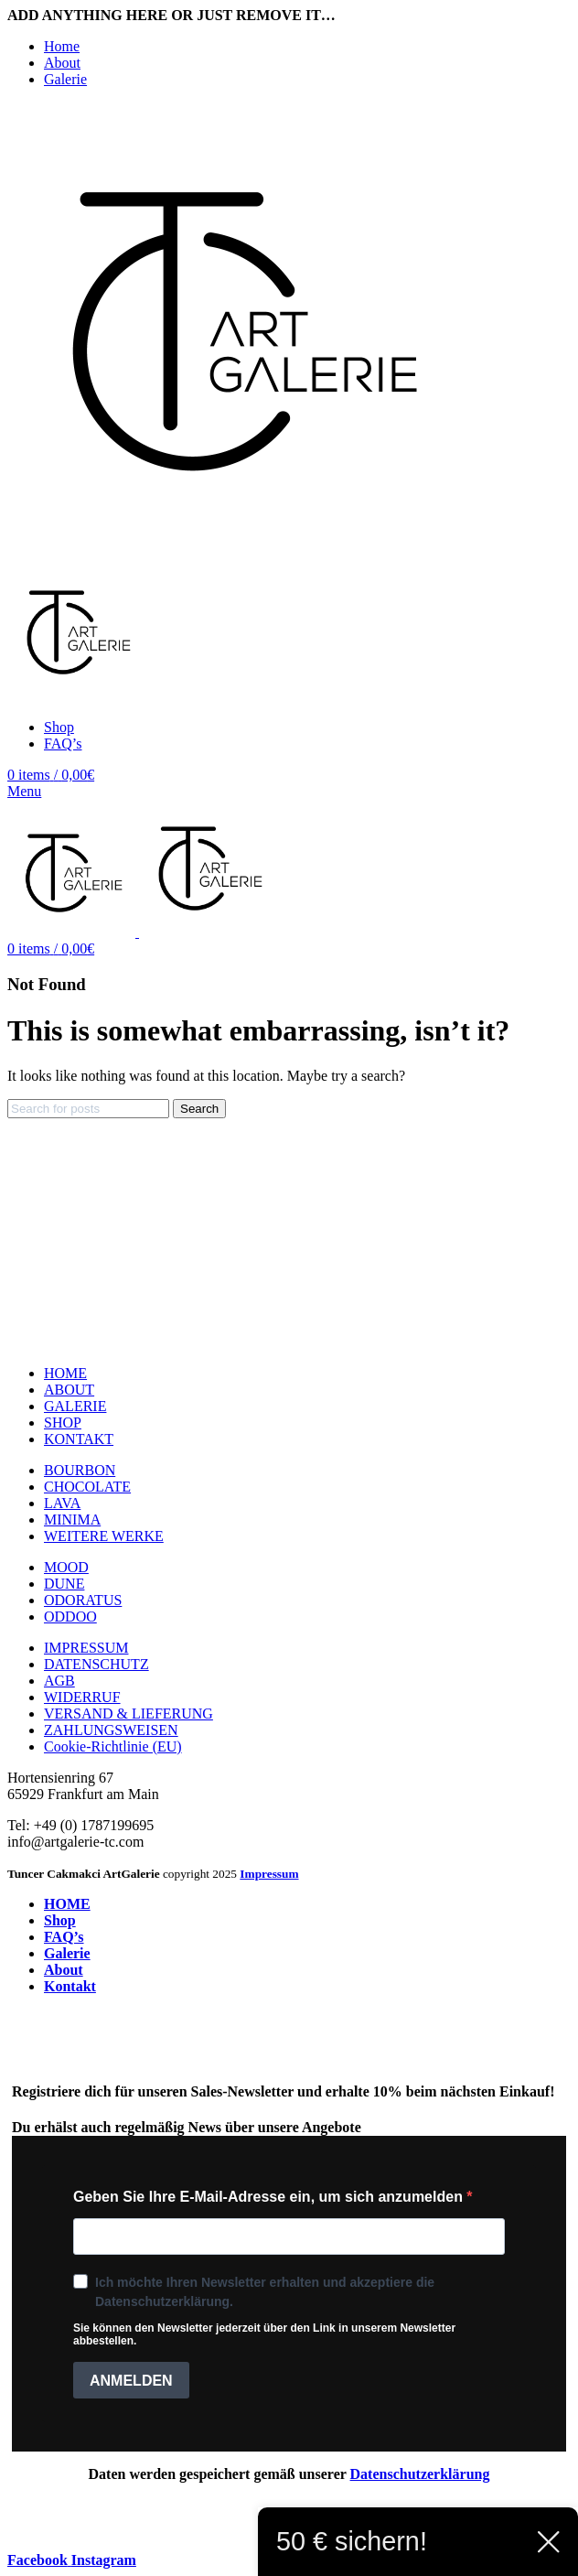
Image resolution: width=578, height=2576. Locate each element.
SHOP (62, 1422)
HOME (65, 1373)
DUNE (64, 1583)
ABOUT (69, 1389)
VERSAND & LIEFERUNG (128, 1713)
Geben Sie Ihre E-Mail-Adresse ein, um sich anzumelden (269, 2196)
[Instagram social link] (103, 2560)
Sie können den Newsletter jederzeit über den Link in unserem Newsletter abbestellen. (264, 2334)
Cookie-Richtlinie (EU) (113, 1746)
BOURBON (79, 1470)
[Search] (88, 1108)
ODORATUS (83, 1600)
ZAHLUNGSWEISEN (111, 1730)
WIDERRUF (82, 1697)
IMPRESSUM (86, 1647)
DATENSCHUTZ (96, 1664)
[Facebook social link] (39, 2560)
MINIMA (72, 1519)
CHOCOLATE (87, 1486)
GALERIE (75, 1406)
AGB (59, 1680)
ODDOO (70, 1616)
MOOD (66, 1567)
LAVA (62, 1503)
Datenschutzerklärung (420, 2474)
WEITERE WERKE (104, 1536)
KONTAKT (78, 1439)
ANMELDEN (131, 2380)
